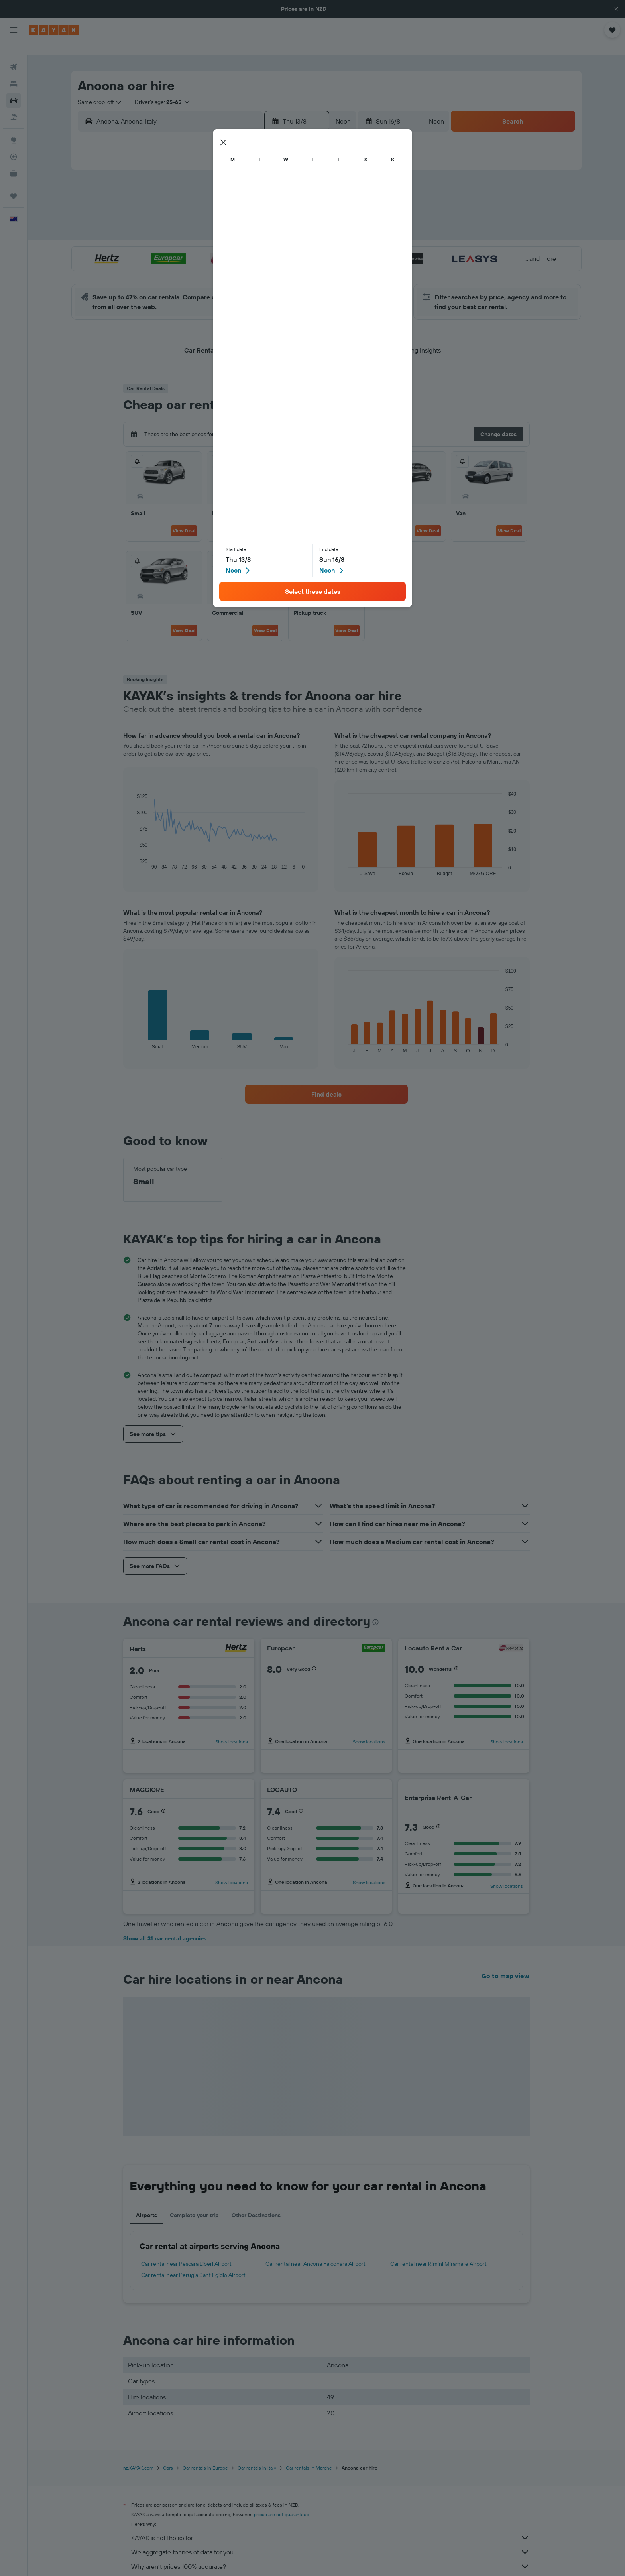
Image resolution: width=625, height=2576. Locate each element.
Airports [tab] (146, 2202)
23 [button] (299, 240)
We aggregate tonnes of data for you (330, 2539)
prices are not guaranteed (281, 2502)
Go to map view (505, 1963)
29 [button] (280, 260)
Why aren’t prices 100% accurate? (330, 2553)
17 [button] (184, 240)
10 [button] (184, 221)
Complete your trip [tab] (194, 2202)
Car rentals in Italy (257, 2455)
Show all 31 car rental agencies (164, 1925)
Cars (168, 2455)
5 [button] (223, 202)
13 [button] (242, 221)
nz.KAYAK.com (138, 2455)
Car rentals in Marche (309, 2455)
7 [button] (261, 202)
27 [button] (242, 260)
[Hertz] (236, 1636)
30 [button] (299, 260)
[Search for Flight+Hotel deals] (13, 104)
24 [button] (184, 260)
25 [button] (203, 260)
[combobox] (100, 89)
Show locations (231, 1729)
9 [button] (299, 202)
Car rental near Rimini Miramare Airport (438, 2251)
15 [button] (280, 221)
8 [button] (280, 202)
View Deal (184, 518)
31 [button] (185, 279)
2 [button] (299, 183)
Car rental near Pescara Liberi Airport (186, 2251)
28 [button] (261, 260)
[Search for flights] (13, 54)
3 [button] (185, 202)
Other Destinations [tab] (256, 2202)
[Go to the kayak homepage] (54, 30)
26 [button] (222, 260)
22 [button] (280, 240)
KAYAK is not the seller (330, 2525)
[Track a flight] (13, 144)
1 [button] (280, 183)
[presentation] (375, 1609)
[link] (326, 1081)
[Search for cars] (13, 88)
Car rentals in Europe (205, 2455)
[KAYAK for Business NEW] (13, 161)
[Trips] (13, 183)
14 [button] (261, 221)
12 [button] (223, 221)
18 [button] (204, 240)
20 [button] (242, 240)
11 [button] (203, 221)
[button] (616, 9)
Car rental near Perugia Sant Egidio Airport (193, 2262)
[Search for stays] (13, 71)
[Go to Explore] (13, 127)
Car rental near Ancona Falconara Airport (315, 2251)
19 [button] (223, 240)
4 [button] (204, 202)
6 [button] (242, 202)
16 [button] (300, 221)
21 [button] (261, 240)
